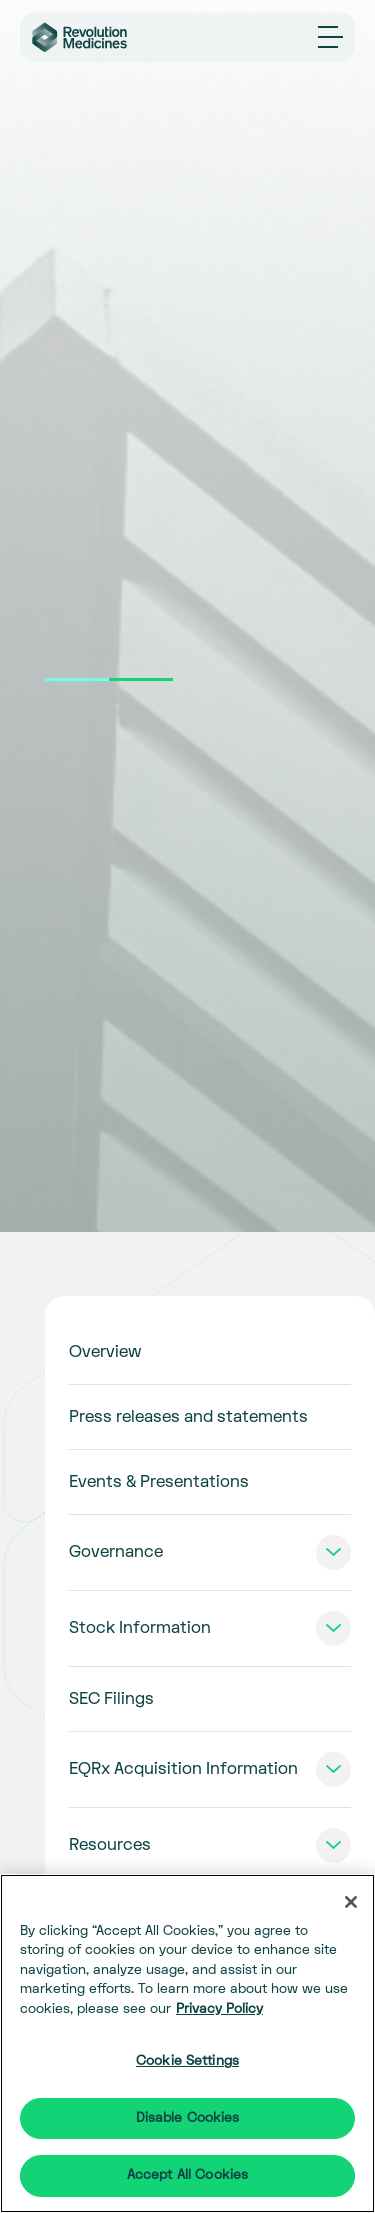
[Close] (351, 1902)
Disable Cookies (188, 2118)
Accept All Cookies (187, 2175)
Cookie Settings (187, 2061)
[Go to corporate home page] (91, 37)
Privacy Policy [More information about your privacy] (219, 2009)
